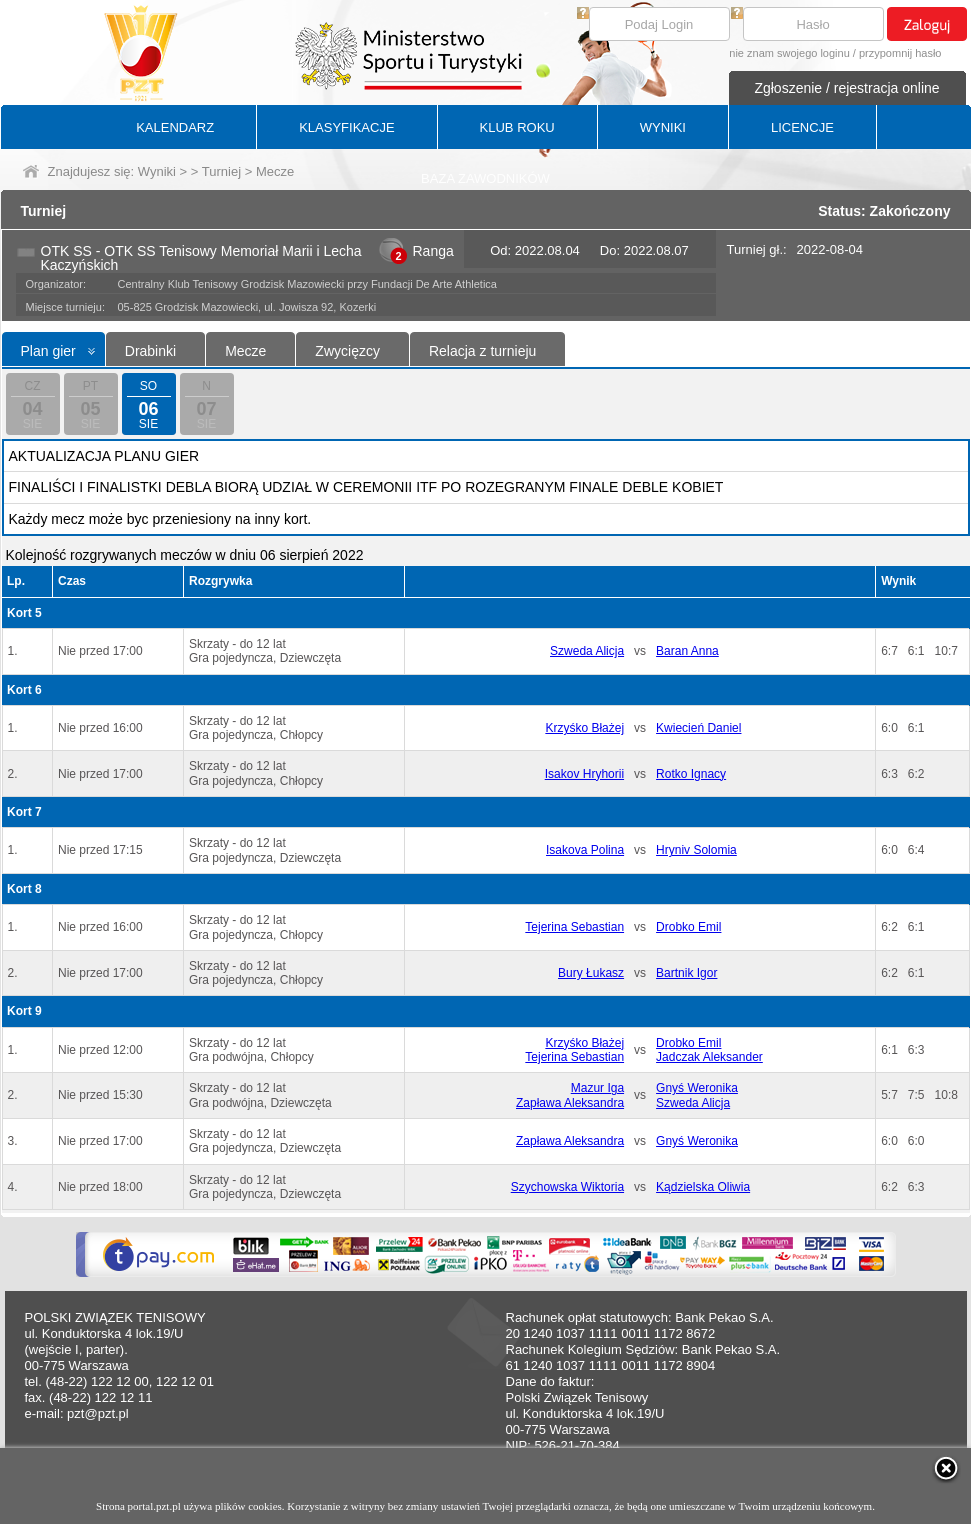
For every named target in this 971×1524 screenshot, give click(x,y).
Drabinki (150, 351)
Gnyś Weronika (697, 1088)
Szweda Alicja (587, 651)
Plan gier (48, 351)
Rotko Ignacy (691, 774)
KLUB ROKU (517, 127)
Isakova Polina (585, 850)
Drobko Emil (688, 927)
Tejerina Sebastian (574, 927)
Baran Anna (687, 651)
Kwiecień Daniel (698, 728)
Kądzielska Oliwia (703, 1187)
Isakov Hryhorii (584, 774)
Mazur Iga (597, 1088)
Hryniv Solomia (696, 850)
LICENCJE (802, 127)
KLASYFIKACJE (346, 127)
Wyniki (157, 171)
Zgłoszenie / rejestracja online (846, 88)
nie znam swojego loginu (789, 53)
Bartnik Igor (686, 973)
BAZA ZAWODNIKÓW (485, 178)
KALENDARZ (175, 127)
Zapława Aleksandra (570, 1103)
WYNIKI (663, 127)
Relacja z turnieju (482, 351)
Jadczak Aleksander (709, 1057)
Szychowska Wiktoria (567, 1187)
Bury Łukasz (591, 973)
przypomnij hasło (900, 53)
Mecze (245, 351)
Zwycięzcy (347, 351)
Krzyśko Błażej (584, 728)
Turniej (221, 171)
